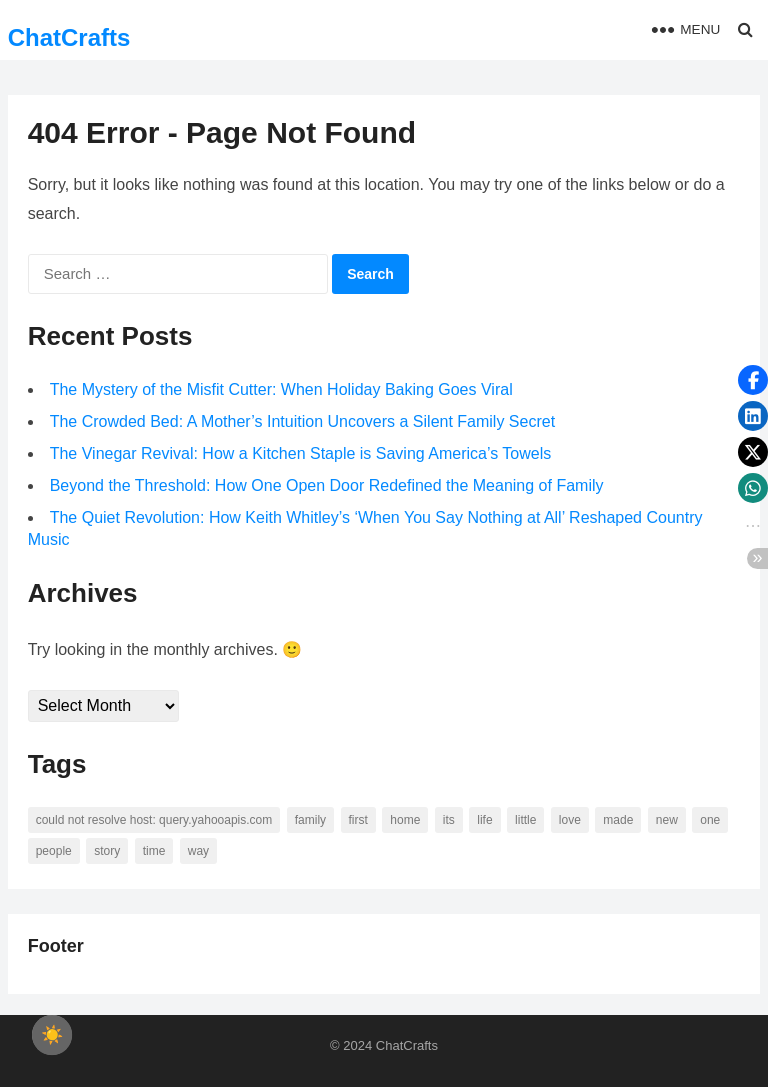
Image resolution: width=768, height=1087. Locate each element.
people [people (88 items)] (54, 851)
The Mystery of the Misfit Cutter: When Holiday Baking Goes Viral (281, 389)
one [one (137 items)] (710, 820)
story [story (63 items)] (107, 851)
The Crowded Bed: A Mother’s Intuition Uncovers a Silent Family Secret (302, 421)
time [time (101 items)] (154, 851)
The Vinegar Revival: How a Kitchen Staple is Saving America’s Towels (301, 453)
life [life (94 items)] (484, 820)
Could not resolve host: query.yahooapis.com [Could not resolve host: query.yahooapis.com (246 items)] (154, 820)
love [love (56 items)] (570, 820)
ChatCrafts (69, 37)
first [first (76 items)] (358, 820)
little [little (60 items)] (525, 820)
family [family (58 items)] (310, 820)
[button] (753, 380)
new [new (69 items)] (667, 820)
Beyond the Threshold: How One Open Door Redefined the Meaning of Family (327, 485)
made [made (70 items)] (618, 820)
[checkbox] (52, 1035)
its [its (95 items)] (449, 820)
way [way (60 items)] (198, 851)
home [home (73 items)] (405, 820)
